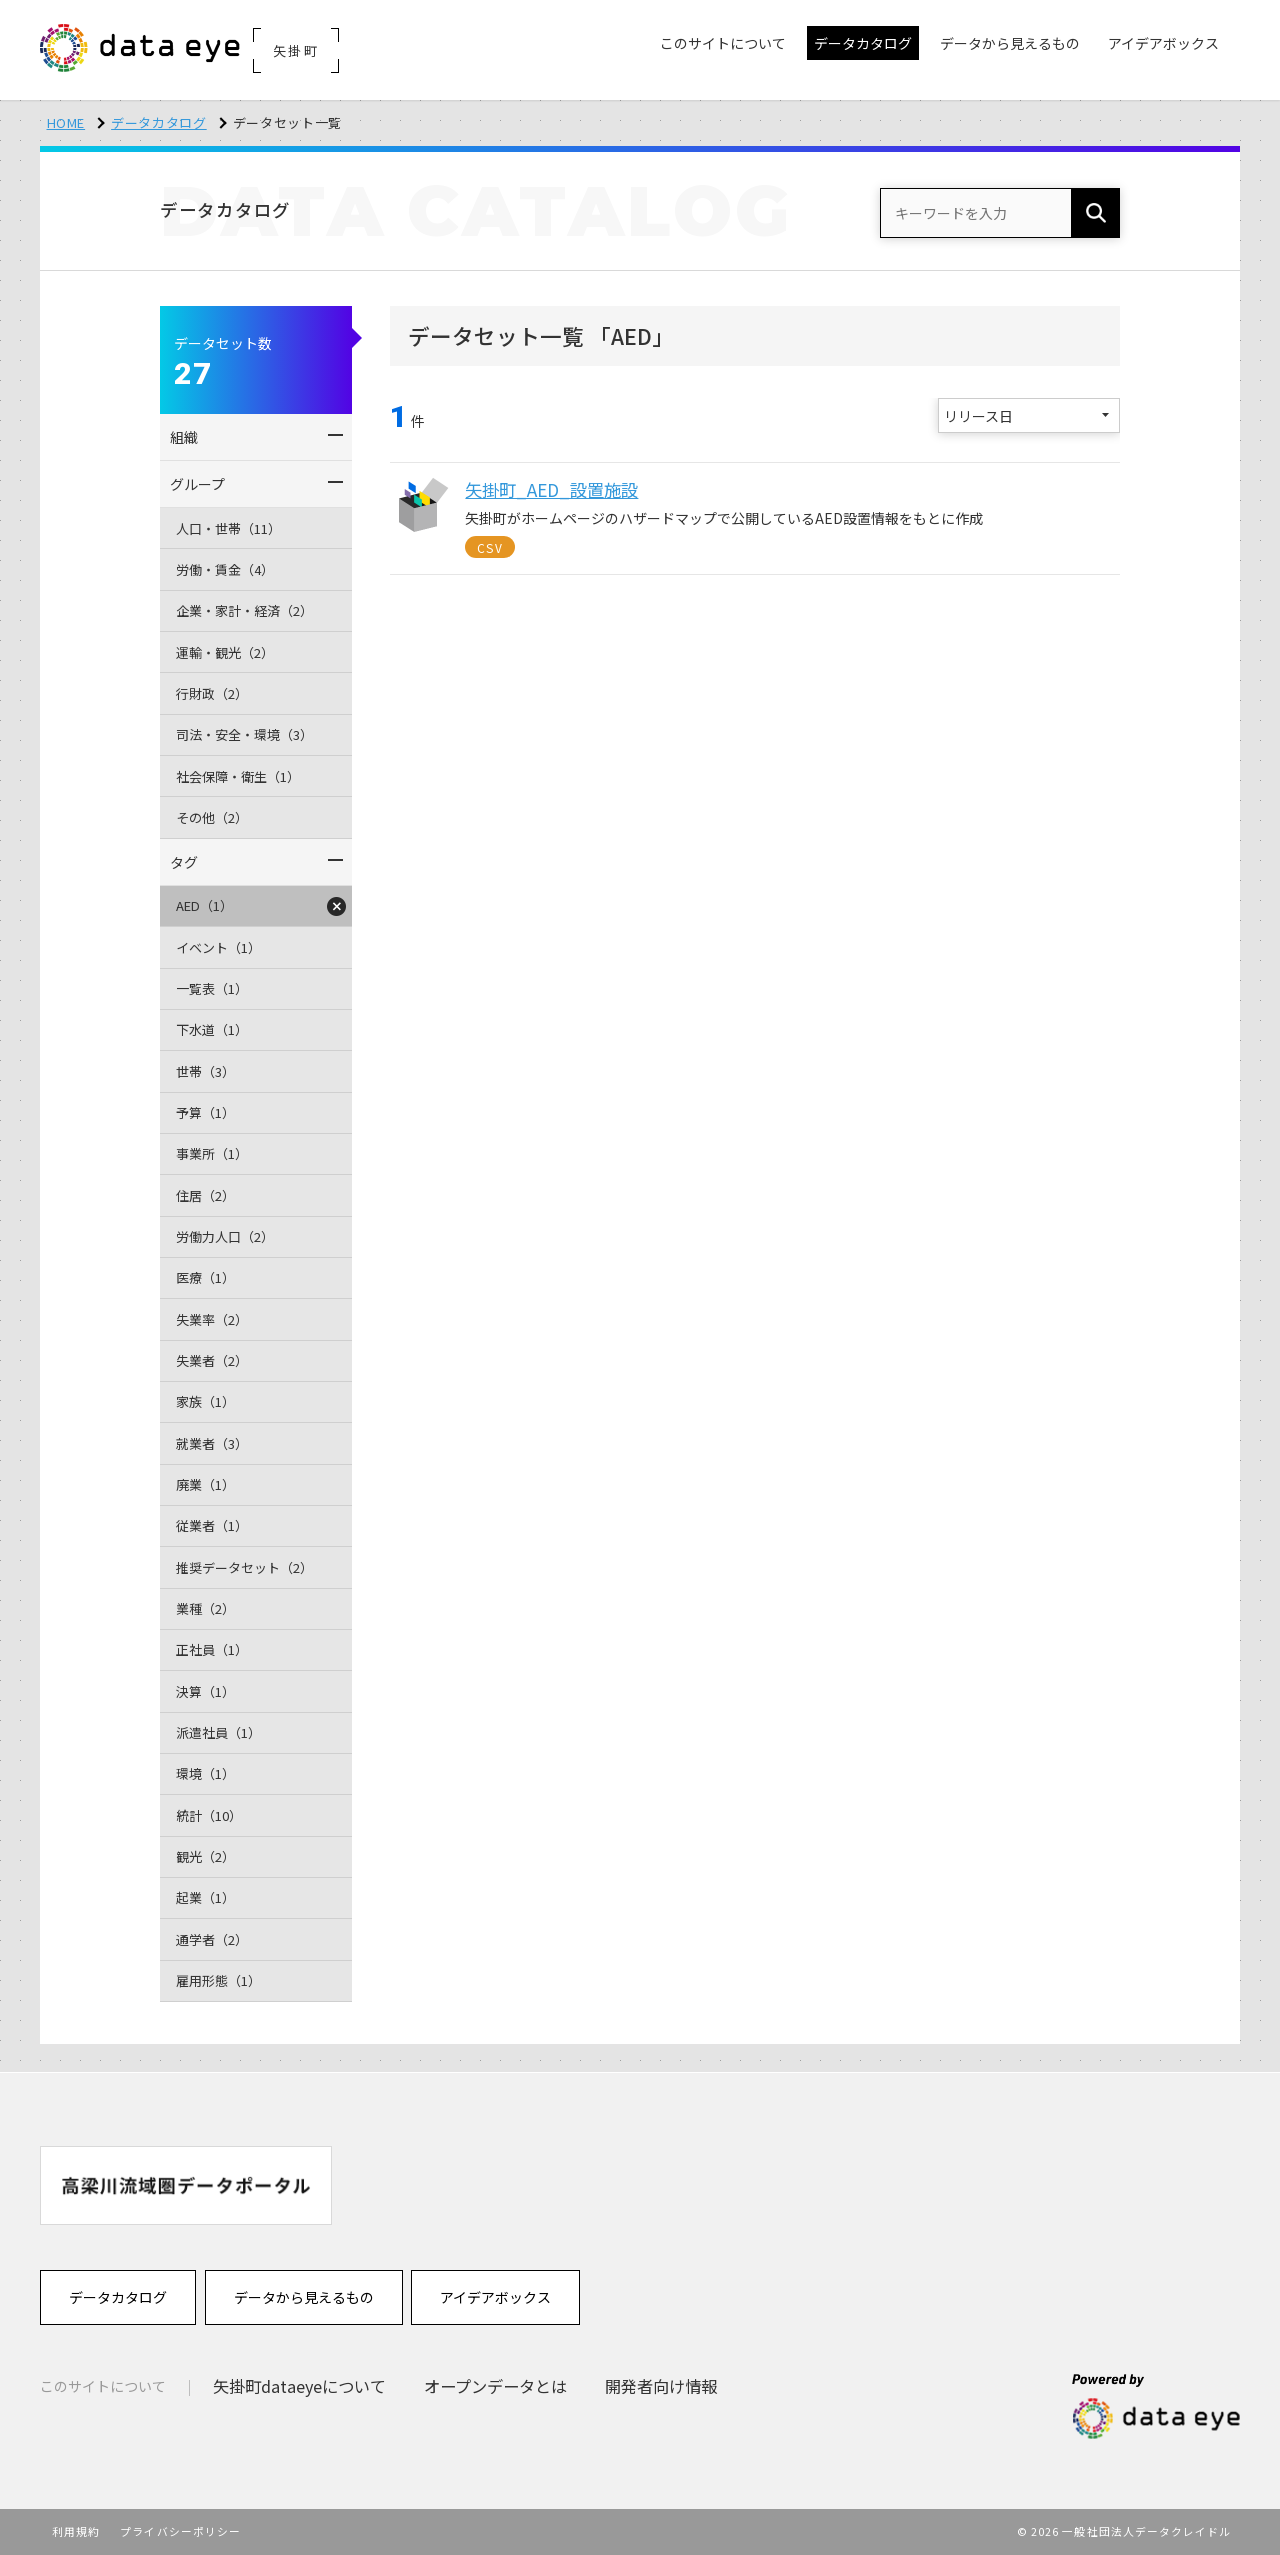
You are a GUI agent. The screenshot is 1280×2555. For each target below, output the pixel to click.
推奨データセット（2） (244, 1567)
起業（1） (205, 1897)
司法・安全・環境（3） (244, 734)
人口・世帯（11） (228, 528)
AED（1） (204, 905)
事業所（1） (212, 1153)
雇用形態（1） (218, 1980)
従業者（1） (212, 1525)
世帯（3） (205, 1071)
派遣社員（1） (218, 1732)
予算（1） (205, 1112)
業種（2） (205, 1608)
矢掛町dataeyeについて (299, 2386)
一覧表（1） (212, 988)
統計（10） (209, 1815)
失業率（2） (212, 1319)
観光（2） (205, 1856)
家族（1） (205, 1401)
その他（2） (212, 817)
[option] (186, 2185)
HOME (66, 122)
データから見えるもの (304, 2297)
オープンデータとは (495, 2386)
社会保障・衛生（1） (238, 776)
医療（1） (205, 1277)
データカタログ (159, 122)
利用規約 (76, 2531)
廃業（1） (205, 1484)
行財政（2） (212, 693)
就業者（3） (212, 1443)
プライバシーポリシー (180, 2531)
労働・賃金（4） (225, 569)
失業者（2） (212, 1360)
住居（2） (205, 1195)
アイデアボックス (495, 2297)
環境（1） (205, 1773)
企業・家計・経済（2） (244, 610)
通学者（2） (212, 1939)
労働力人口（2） (225, 1236)
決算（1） (205, 1691)
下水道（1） (212, 1029)
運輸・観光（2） (225, 652)
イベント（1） (218, 947)
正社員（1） (212, 1649)
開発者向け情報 (661, 2386)
